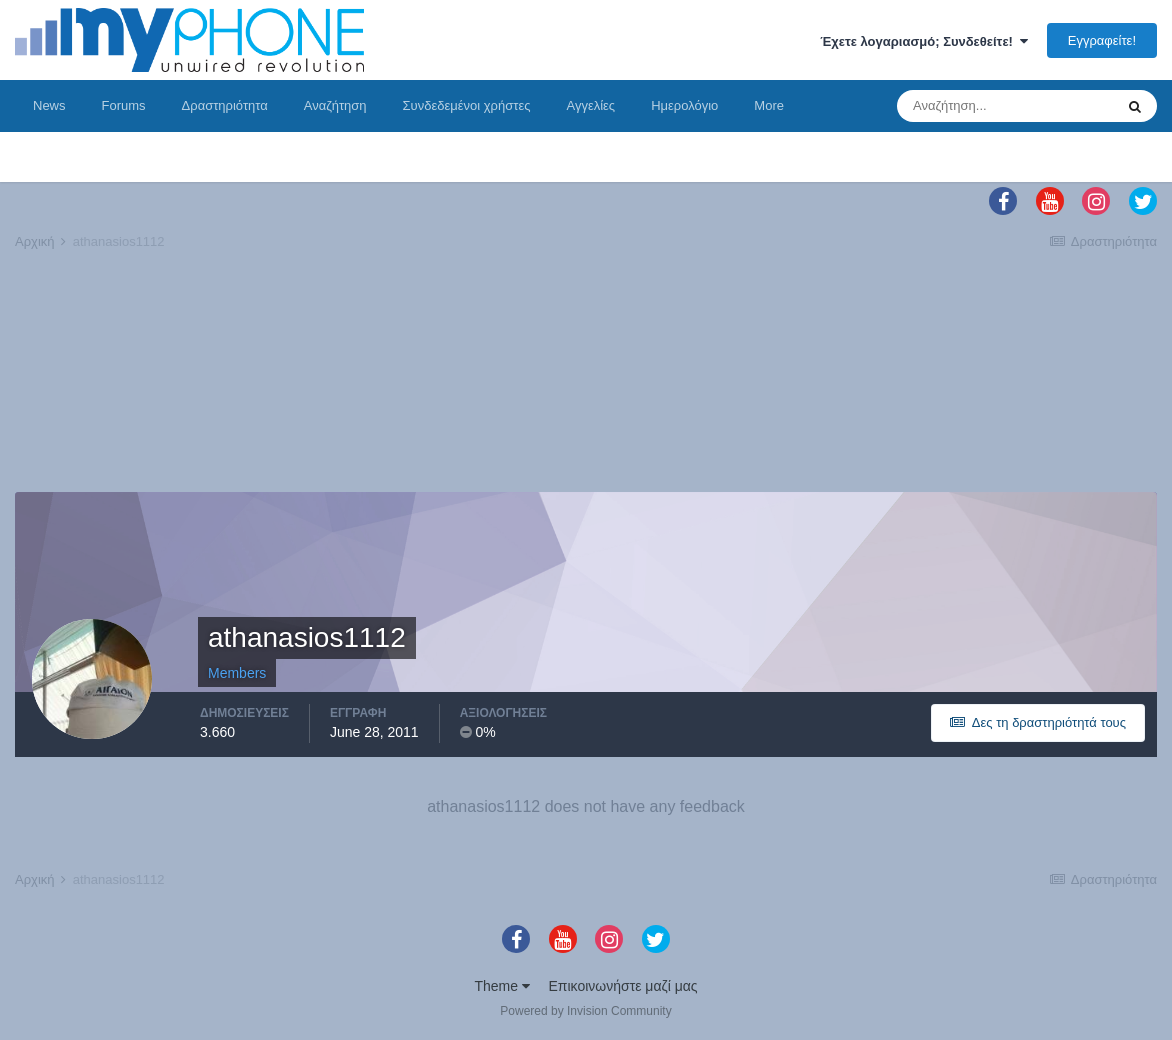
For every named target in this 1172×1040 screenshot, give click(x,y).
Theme (501, 986)
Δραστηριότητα (225, 105)
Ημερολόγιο (684, 105)
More (769, 105)
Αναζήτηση (335, 105)
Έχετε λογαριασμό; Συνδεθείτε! (924, 41)
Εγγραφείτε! (1102, 40)
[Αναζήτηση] (1005, 106)
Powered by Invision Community (585, 1011)
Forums (124, 105)
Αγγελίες (590, 105)
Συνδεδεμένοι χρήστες (467, 105)
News (49, 105)
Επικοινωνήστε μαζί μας (623, 986)
